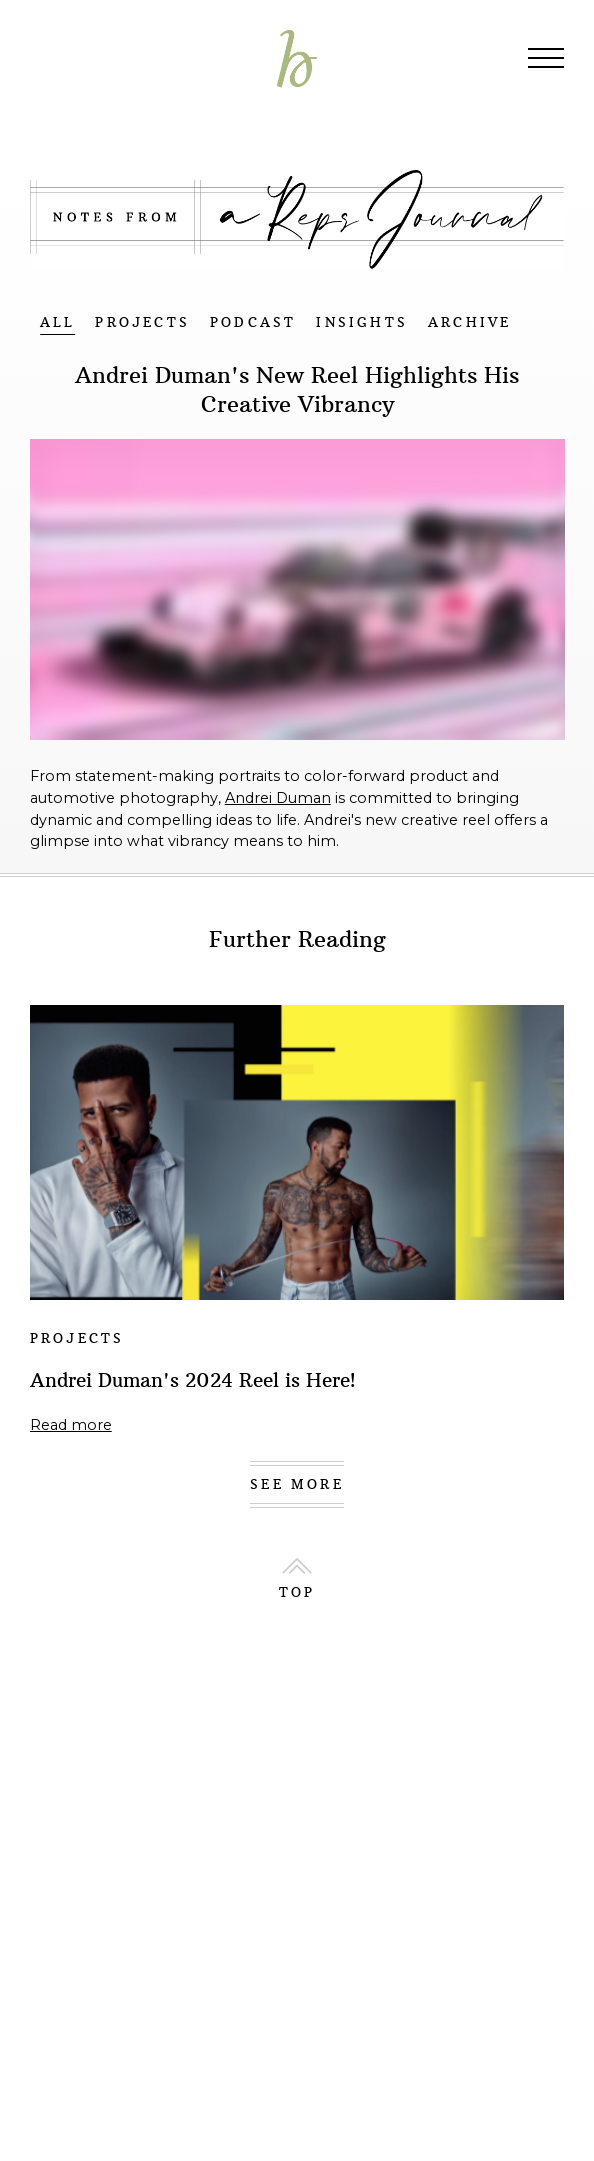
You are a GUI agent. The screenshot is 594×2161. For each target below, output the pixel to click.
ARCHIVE (469, 322)
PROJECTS (142, 322)
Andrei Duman (278, 798)
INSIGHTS (362, 322)
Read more (71, 1425)
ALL (58, 322)
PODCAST (253, 322)
